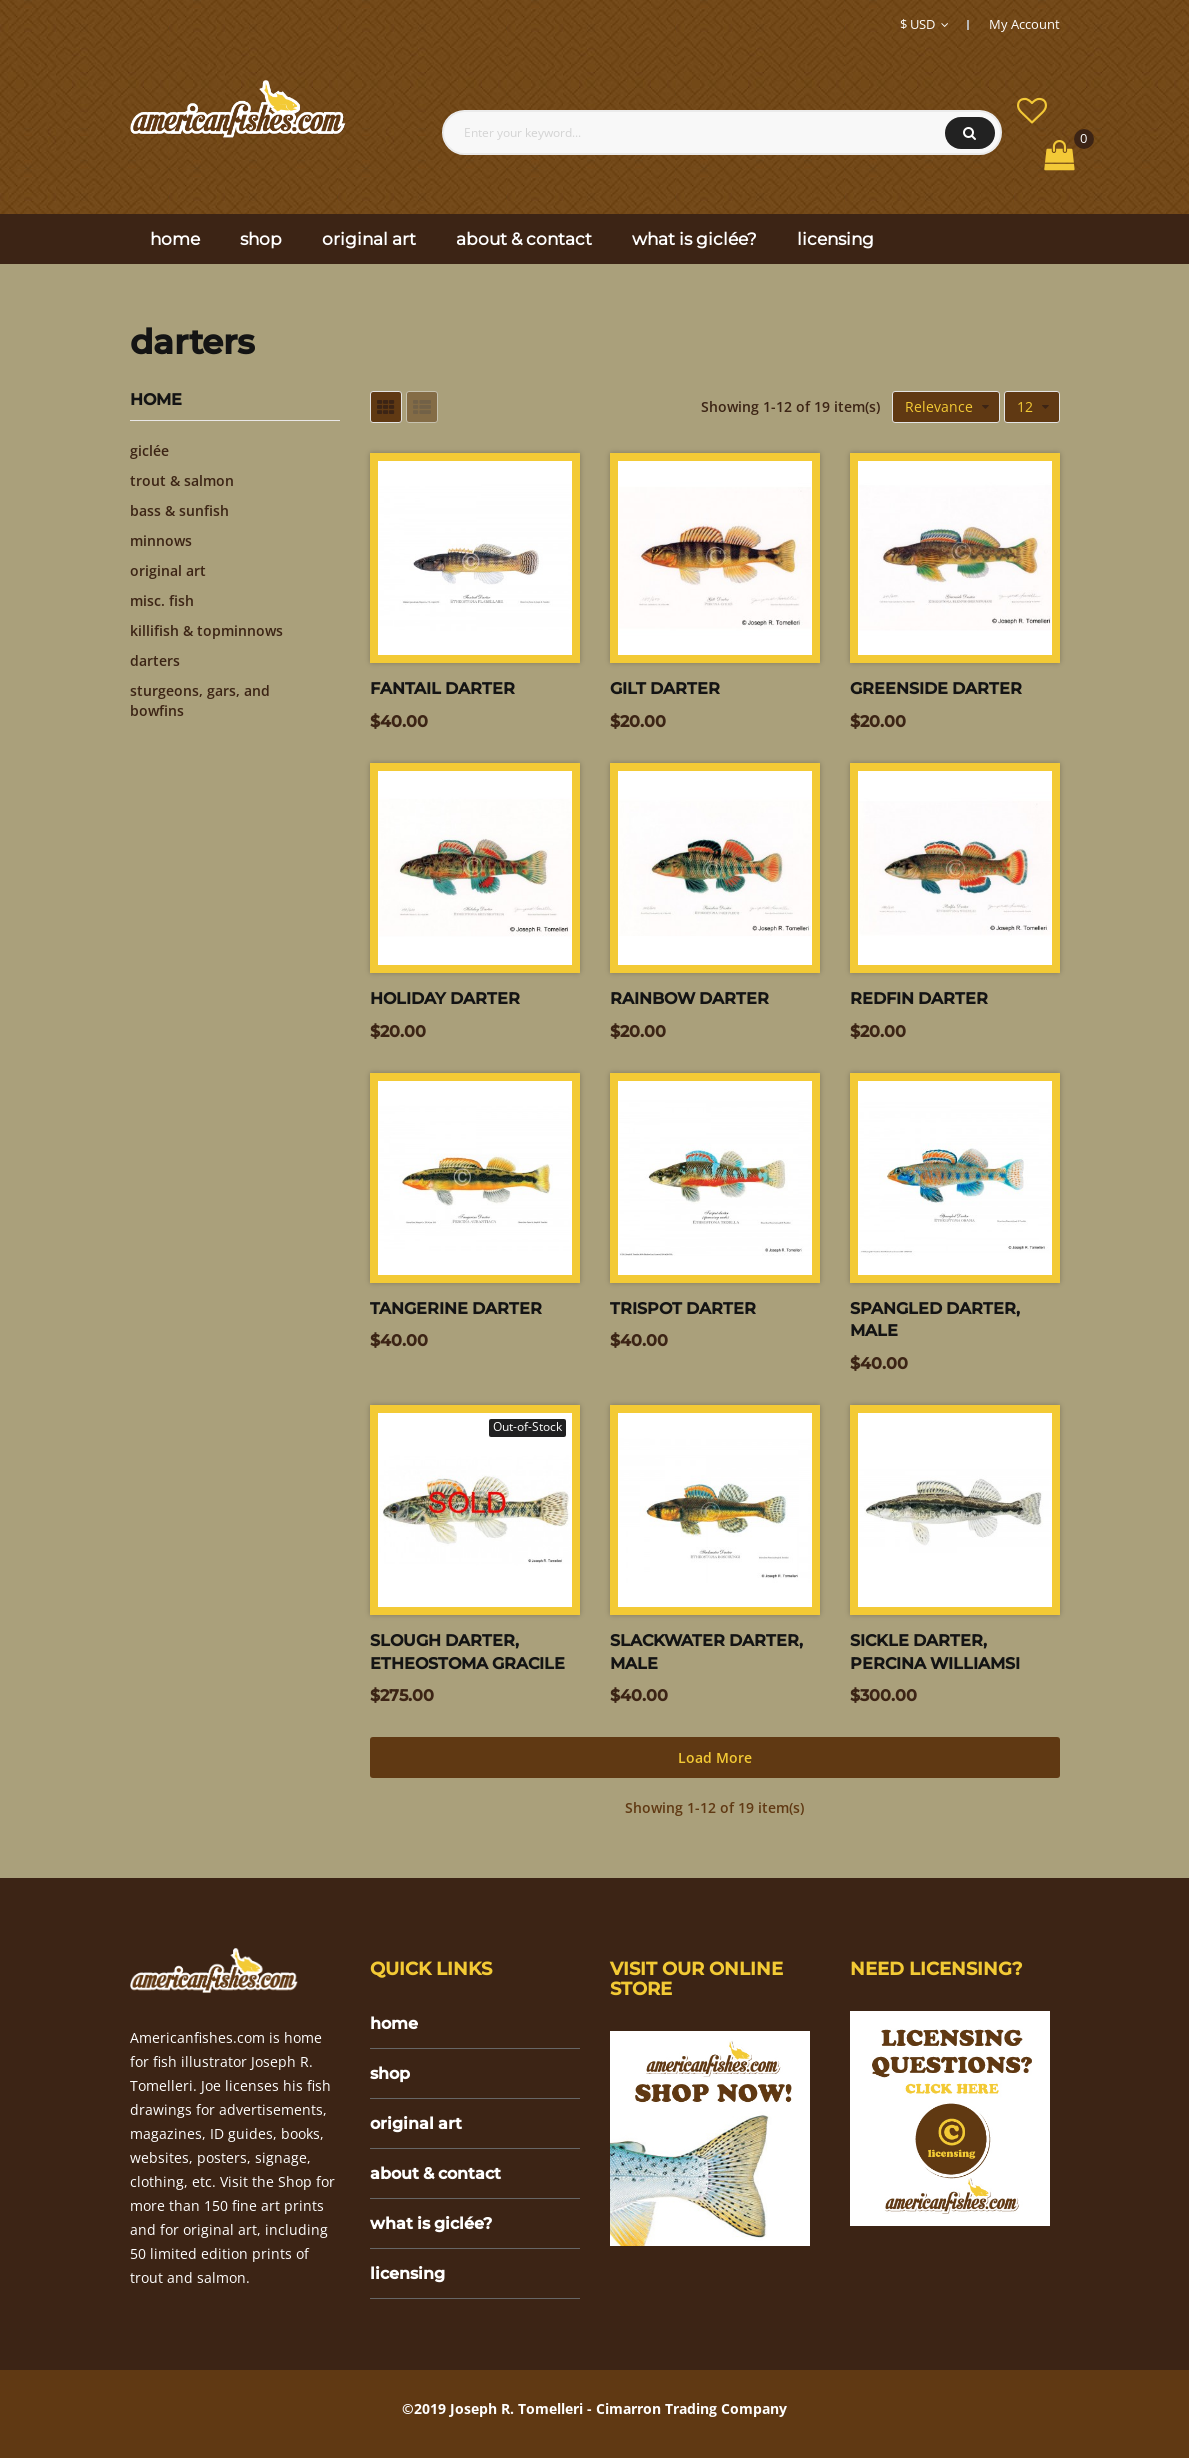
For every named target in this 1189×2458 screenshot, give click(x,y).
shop (390, 2073)
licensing (407, 2273)
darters (155, 660)
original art (168, 570)
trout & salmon (182, 480)
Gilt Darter (665, 688)
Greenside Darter (936, 688)
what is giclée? (431, 2223)
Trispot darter (683, 1308)
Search (969, 133)
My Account (1024, 24)
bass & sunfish (179, 510)
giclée (149, 450)
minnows (161, 540)
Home (156, 400)
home (394, 2023)
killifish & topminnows (206, 630)
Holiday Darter (445, 998)
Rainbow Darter (689, 998)
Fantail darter (442, 688)
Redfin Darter (919, 998)
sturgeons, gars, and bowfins (200, 700)
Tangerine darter (456, 1308)
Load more (715, 1757)
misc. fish (162, 600)
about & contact (435, 2173)
